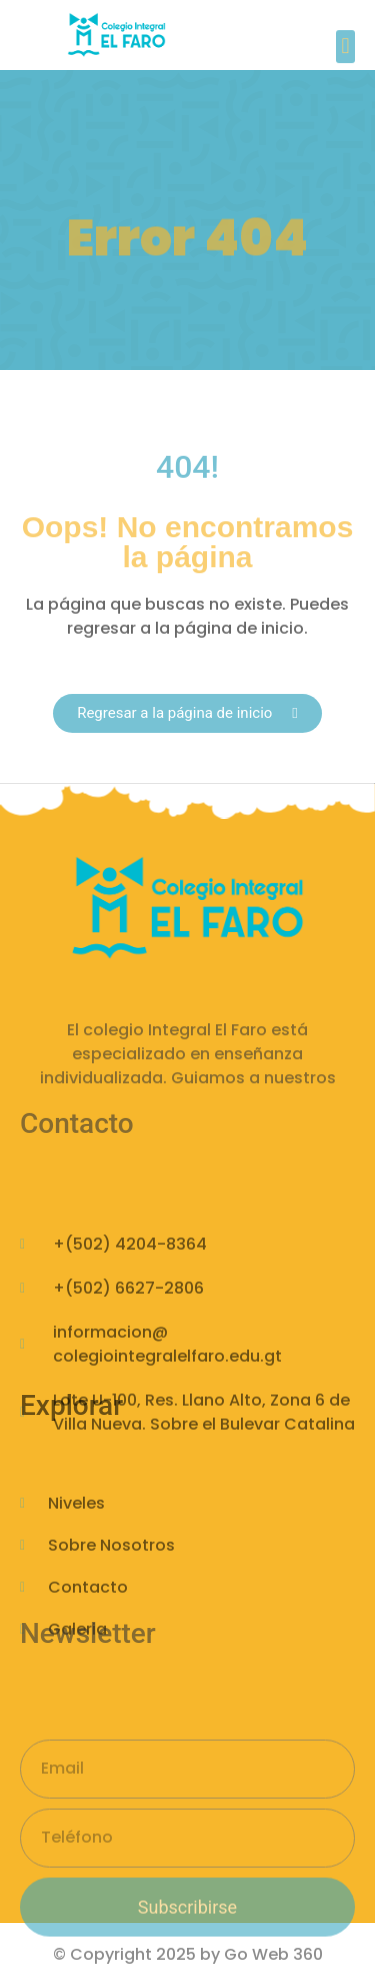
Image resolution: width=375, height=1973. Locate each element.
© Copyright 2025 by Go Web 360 (188, 1957)
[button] (345, 51)
